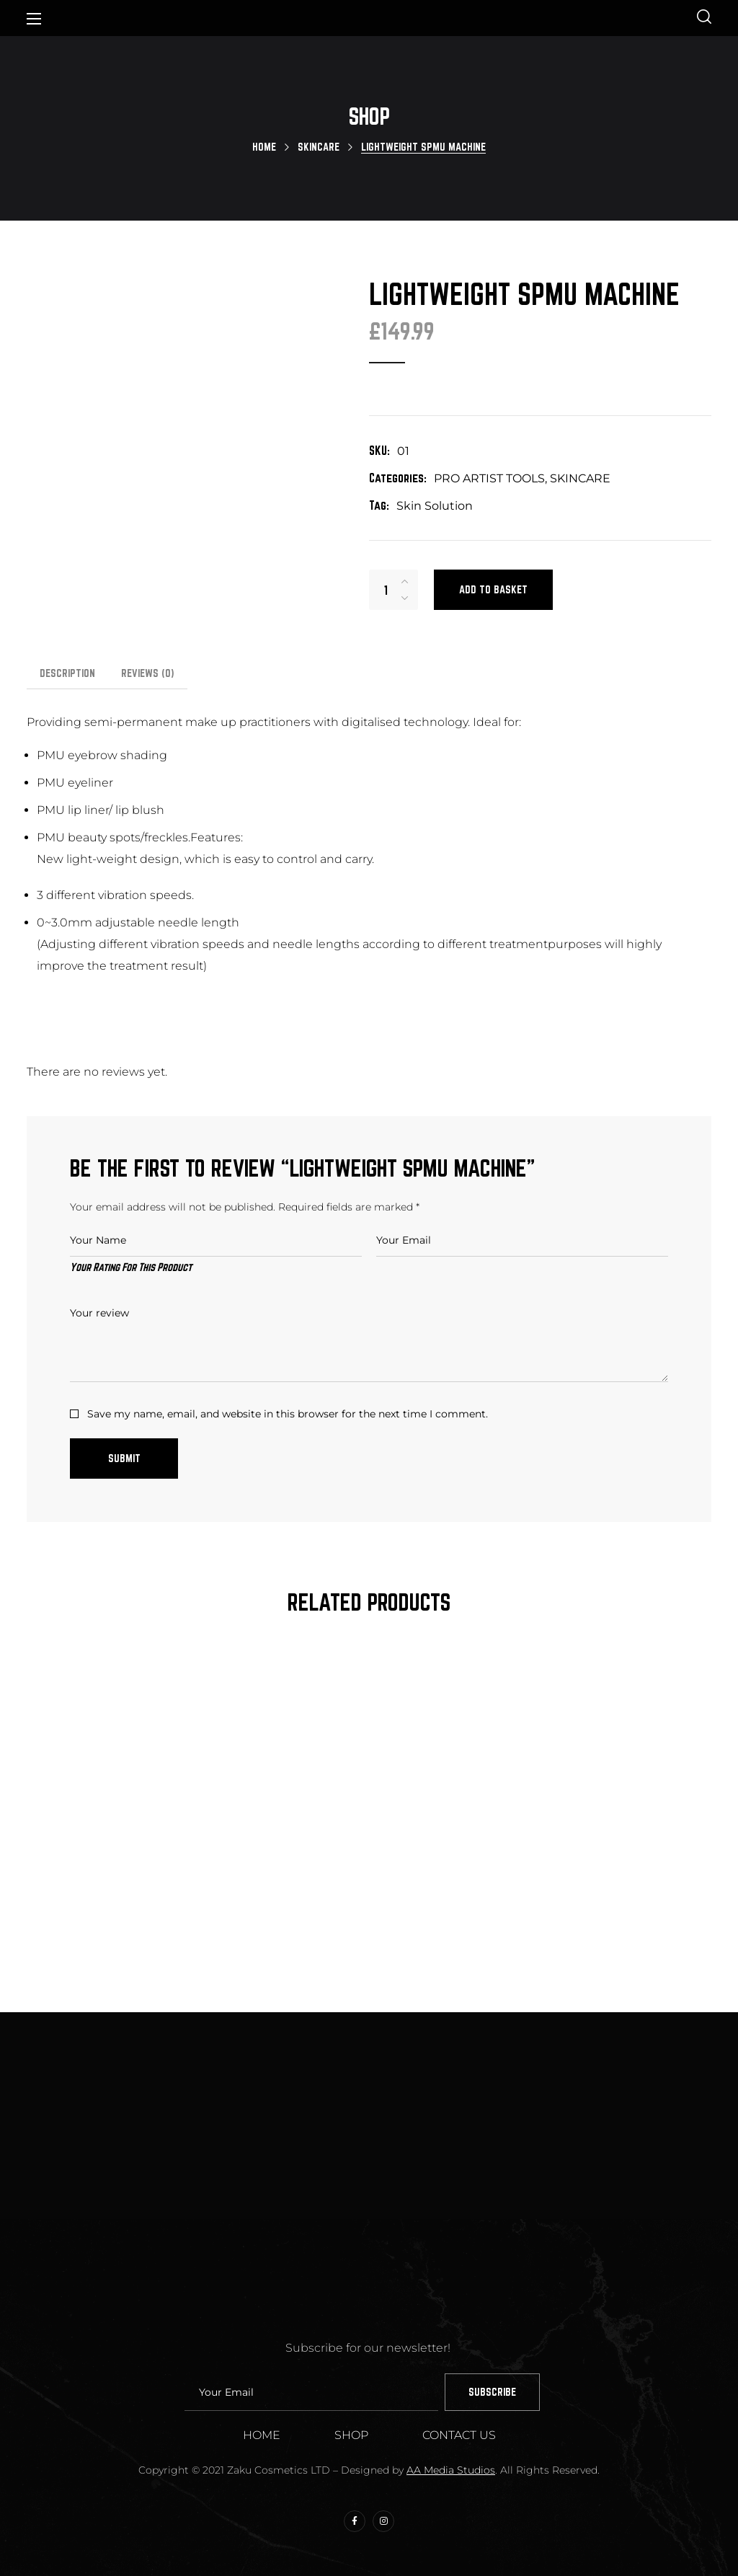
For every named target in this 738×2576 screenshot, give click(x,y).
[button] (704, 18)
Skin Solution (434, 506)
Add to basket (493, 589)
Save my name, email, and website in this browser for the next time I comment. (287, 1413)
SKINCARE (318, 147)
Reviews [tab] (147, 673)
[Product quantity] (385, 590)
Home (264, 147)
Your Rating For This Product (131, 1267)
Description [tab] (67, 673)
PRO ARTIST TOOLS (489, 478)
